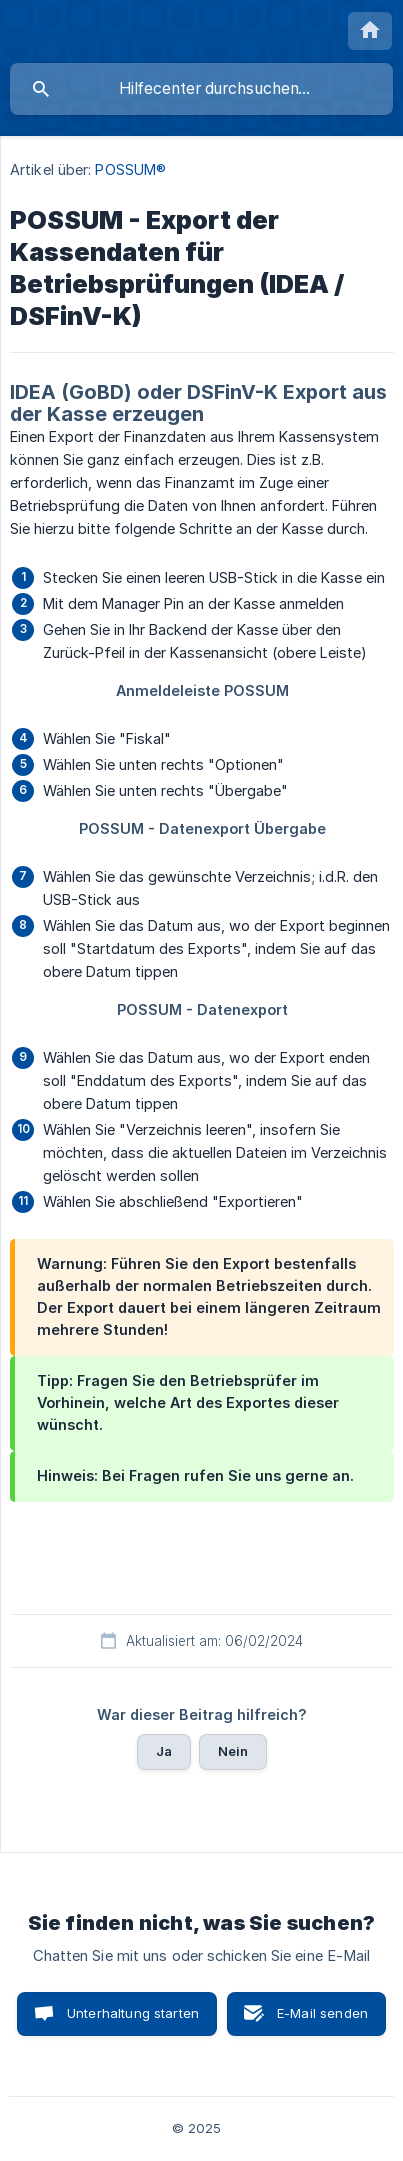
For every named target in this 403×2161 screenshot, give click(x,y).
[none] (370, 31)
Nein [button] (233, 1751)
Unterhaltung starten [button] (133, 2013)
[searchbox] (201, 89)
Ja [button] (164, 1751)
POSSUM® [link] (130, 169)
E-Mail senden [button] (322, 2013)
